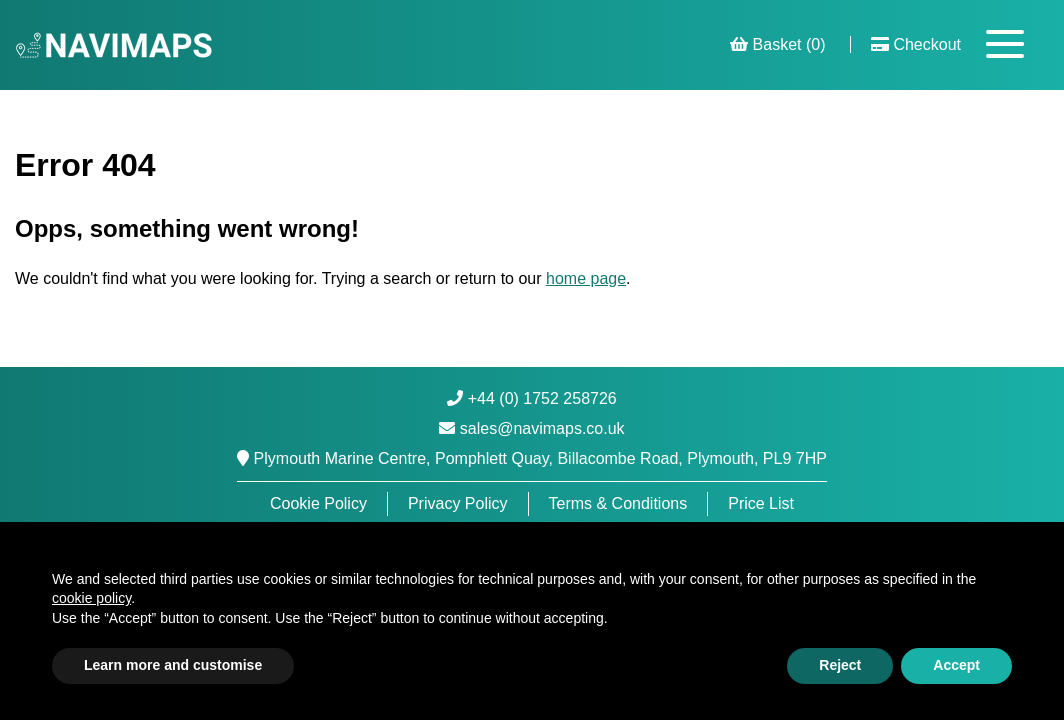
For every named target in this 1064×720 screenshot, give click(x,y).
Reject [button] (840, 665)
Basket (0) (777, 44)
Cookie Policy (318, 503)
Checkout (916, 44)
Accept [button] (956, 665)
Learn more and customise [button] (173, 665)
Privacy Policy (458, 503)
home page (586, 278)
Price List (761, 503)
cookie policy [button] (91, 598)
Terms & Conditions (618, 503)
